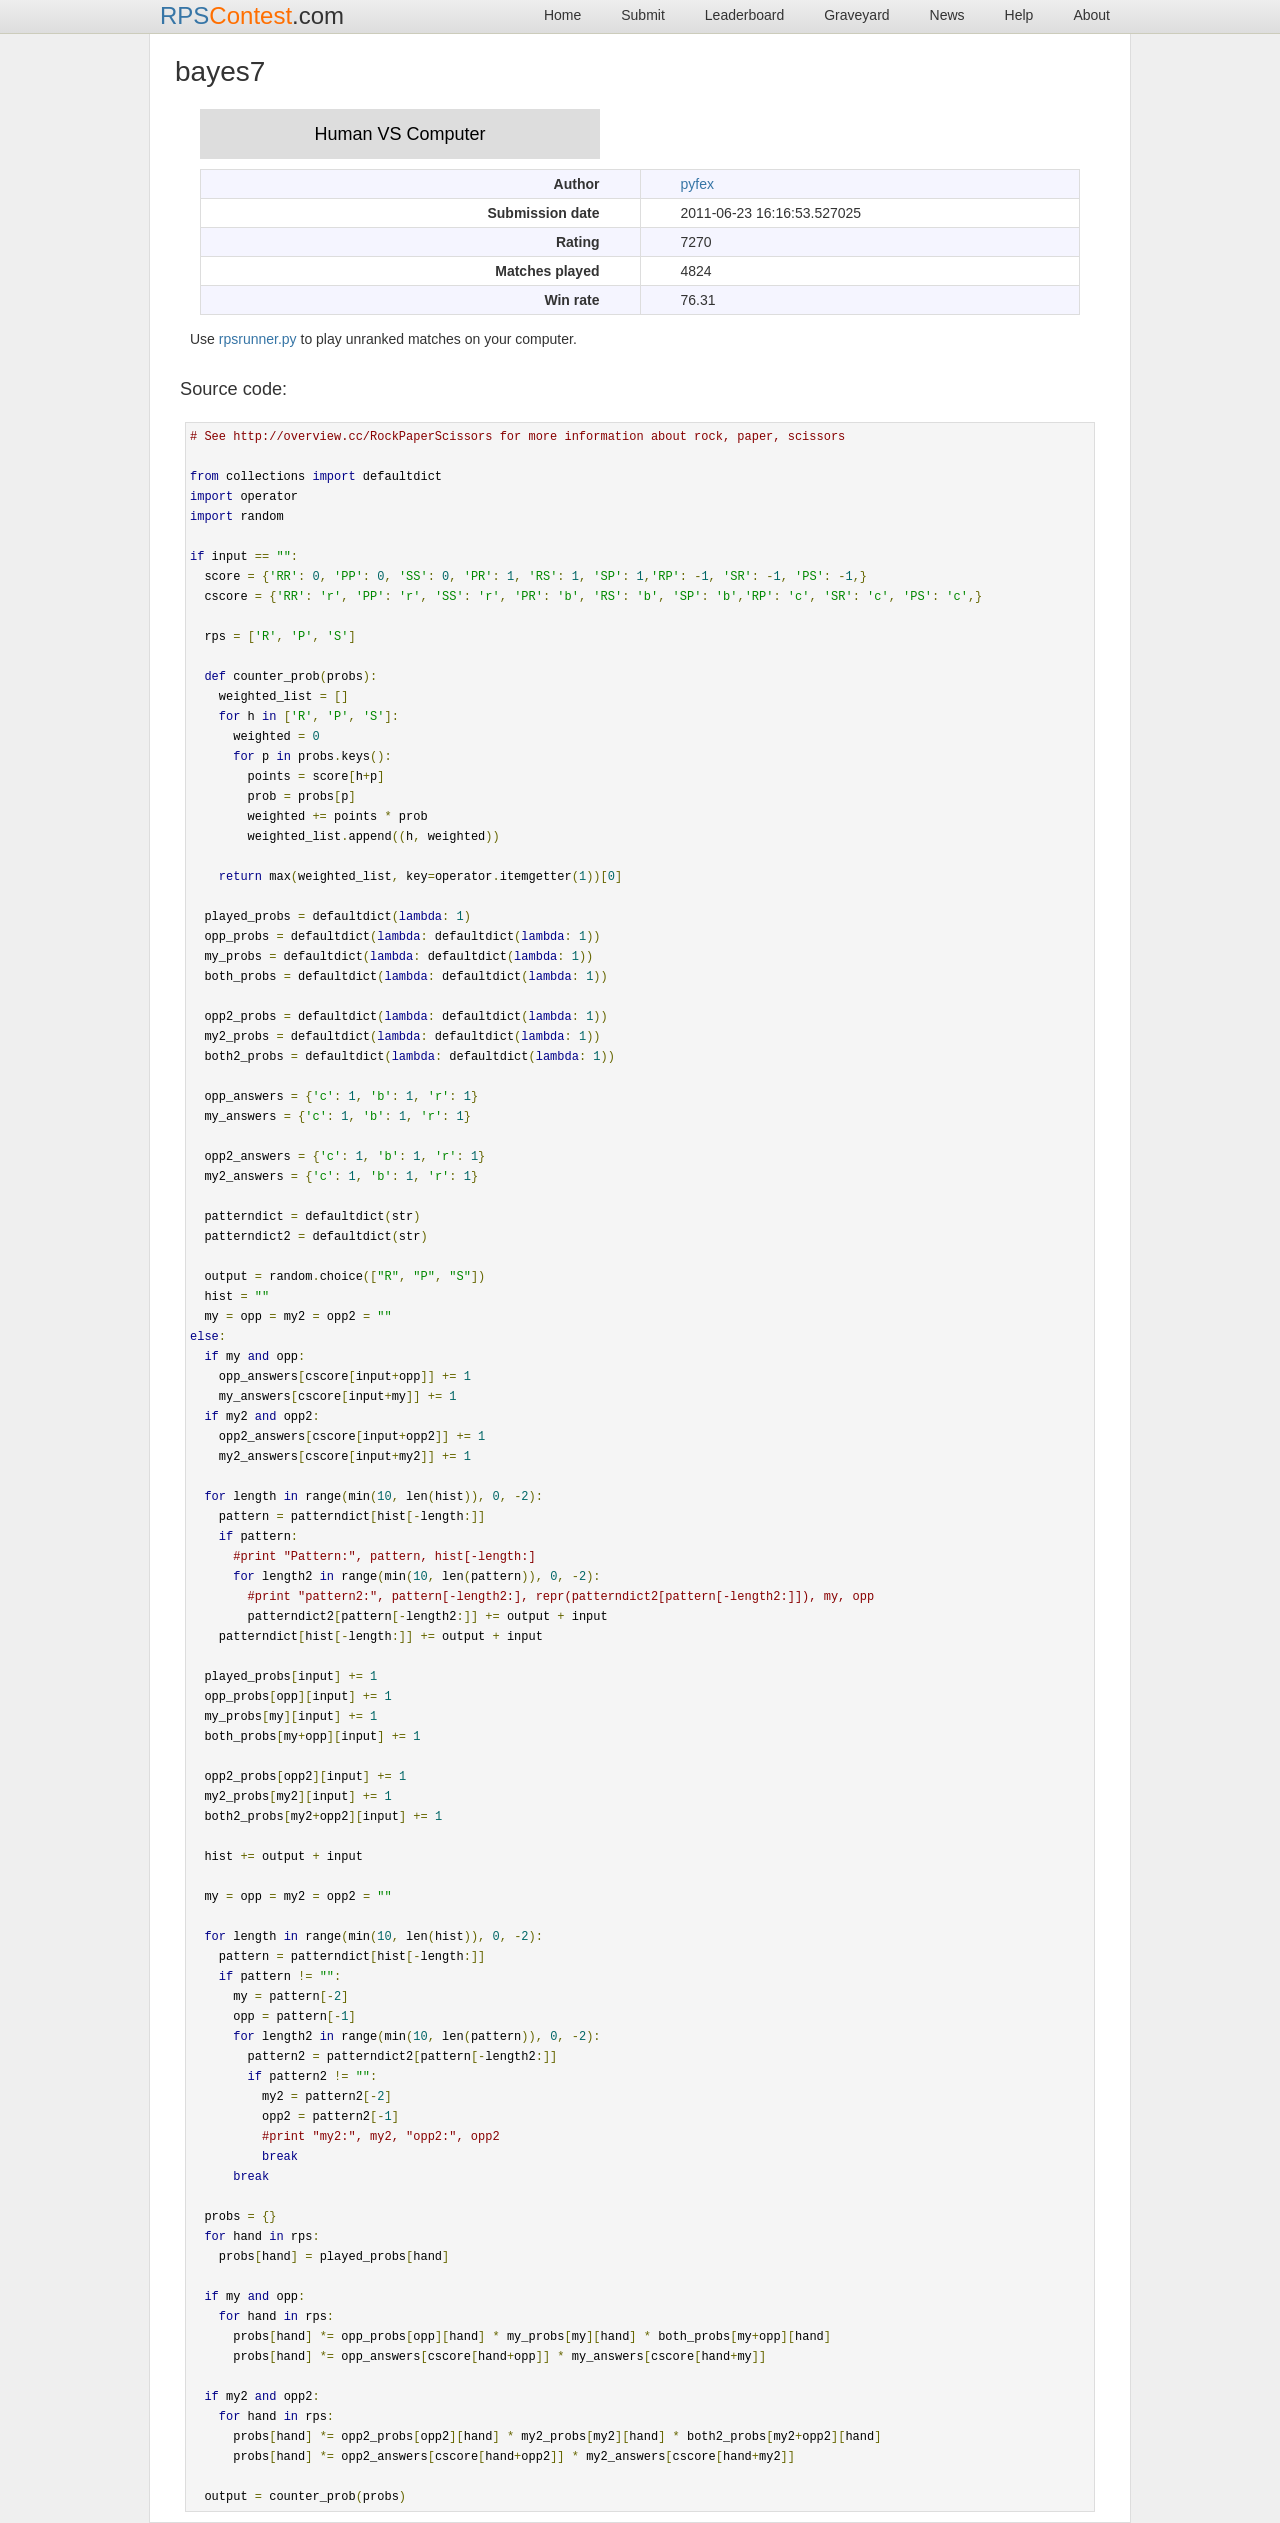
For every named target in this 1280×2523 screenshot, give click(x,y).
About (1091, 15)
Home (562, 15)
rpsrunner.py (258, 339)
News (947, 15)
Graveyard (856, 15)
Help (1019, 15)
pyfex (697, 184)
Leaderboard (744, 15)
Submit (643, 15)
